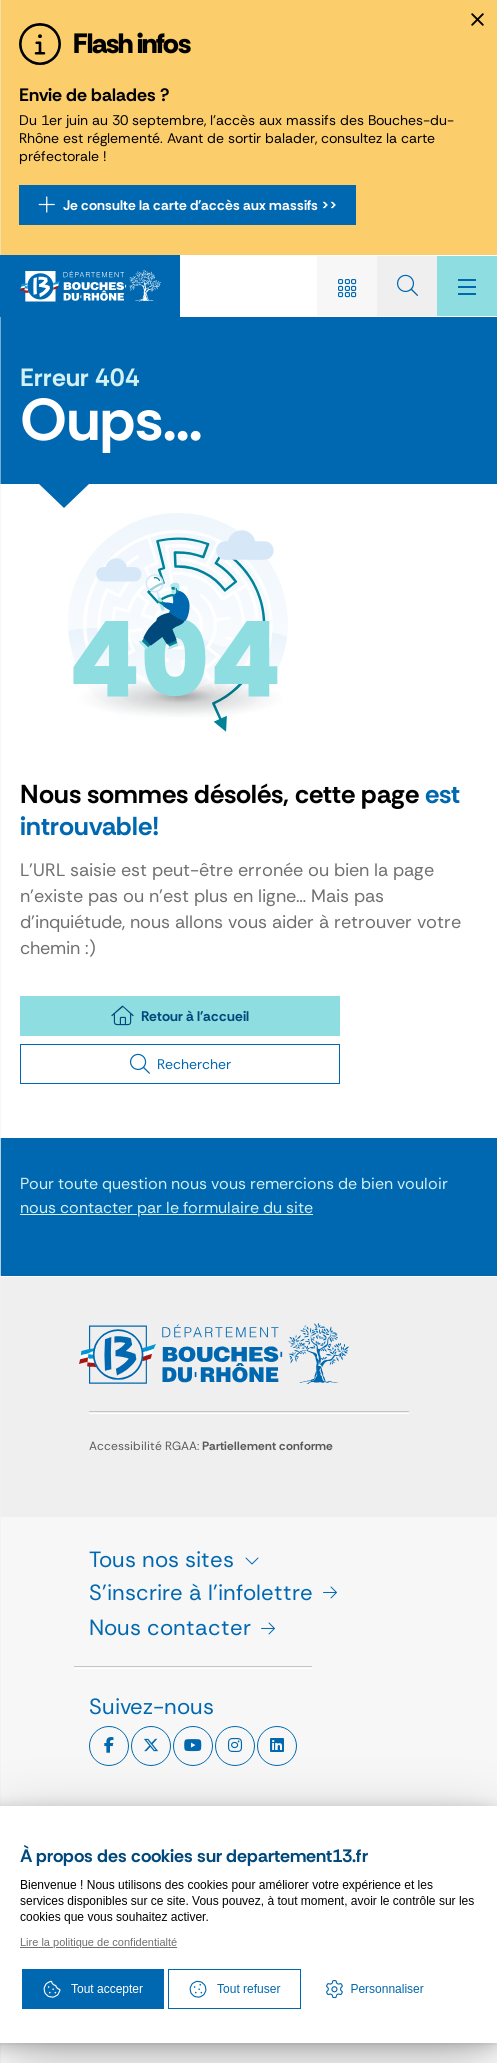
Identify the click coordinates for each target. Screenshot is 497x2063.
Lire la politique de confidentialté (98, 1942)
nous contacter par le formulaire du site (166, 1207)
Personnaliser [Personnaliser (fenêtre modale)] (386, 1989)
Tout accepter (93, 1989)
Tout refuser (234, 1989)
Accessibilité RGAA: (211, 1446)
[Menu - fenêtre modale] (467, 286)
